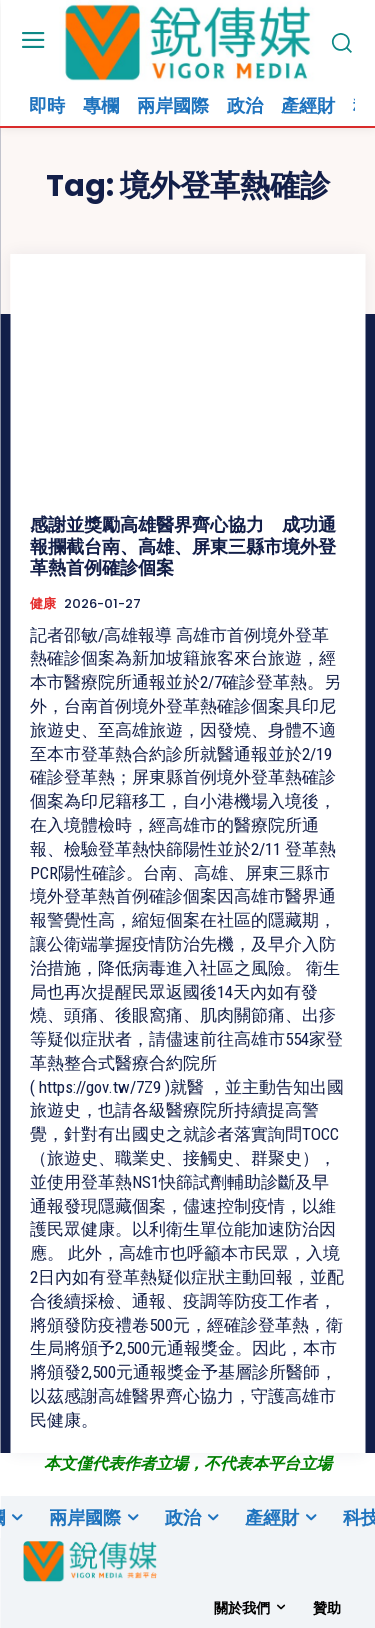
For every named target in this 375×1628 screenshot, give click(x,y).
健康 (43, 604)
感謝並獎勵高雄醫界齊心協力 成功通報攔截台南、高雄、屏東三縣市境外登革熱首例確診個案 (183, 546)
